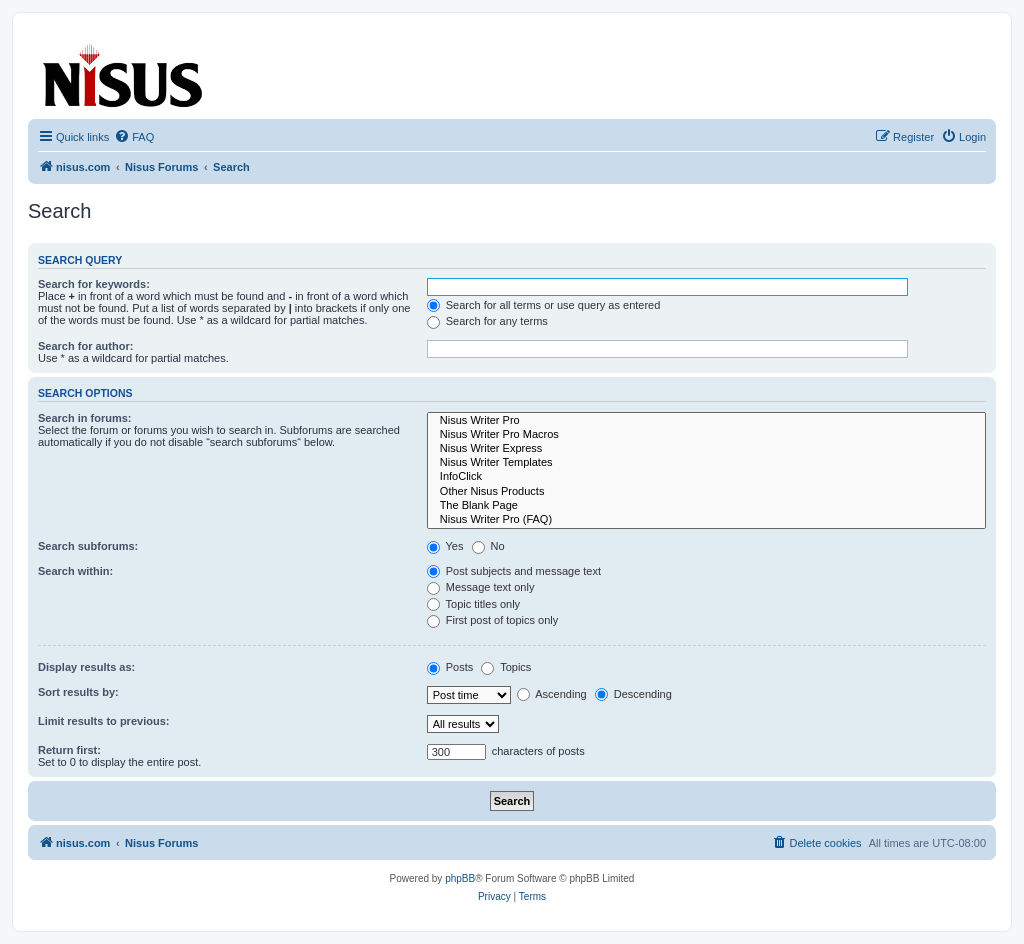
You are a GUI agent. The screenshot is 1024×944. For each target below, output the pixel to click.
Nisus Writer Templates (706, 463)
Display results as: (86, 667)
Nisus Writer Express (706, 449)
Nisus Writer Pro (706, 421)
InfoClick (706, 477)
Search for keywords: (94, 284)
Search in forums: (85, 418)
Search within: (75, 571)
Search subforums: (88, 546)
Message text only (481, 587)
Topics (506, 667)
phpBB (460, 878)
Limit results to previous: (103, 721)
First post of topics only (493, 620)
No (488, 546)
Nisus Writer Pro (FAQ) (706, 520)
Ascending (552, 694)
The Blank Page (706, 506)
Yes (445, 546)
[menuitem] (134, 137)
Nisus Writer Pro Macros (706, 435)
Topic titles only (473, 604)
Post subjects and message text (514, 571)
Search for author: (85, 346)
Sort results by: (78, 692)
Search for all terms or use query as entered (544, 305)
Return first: (69, 750)
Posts (450, 667)
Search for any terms (487, 321)
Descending (633, 694)
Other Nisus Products (706, 492)
